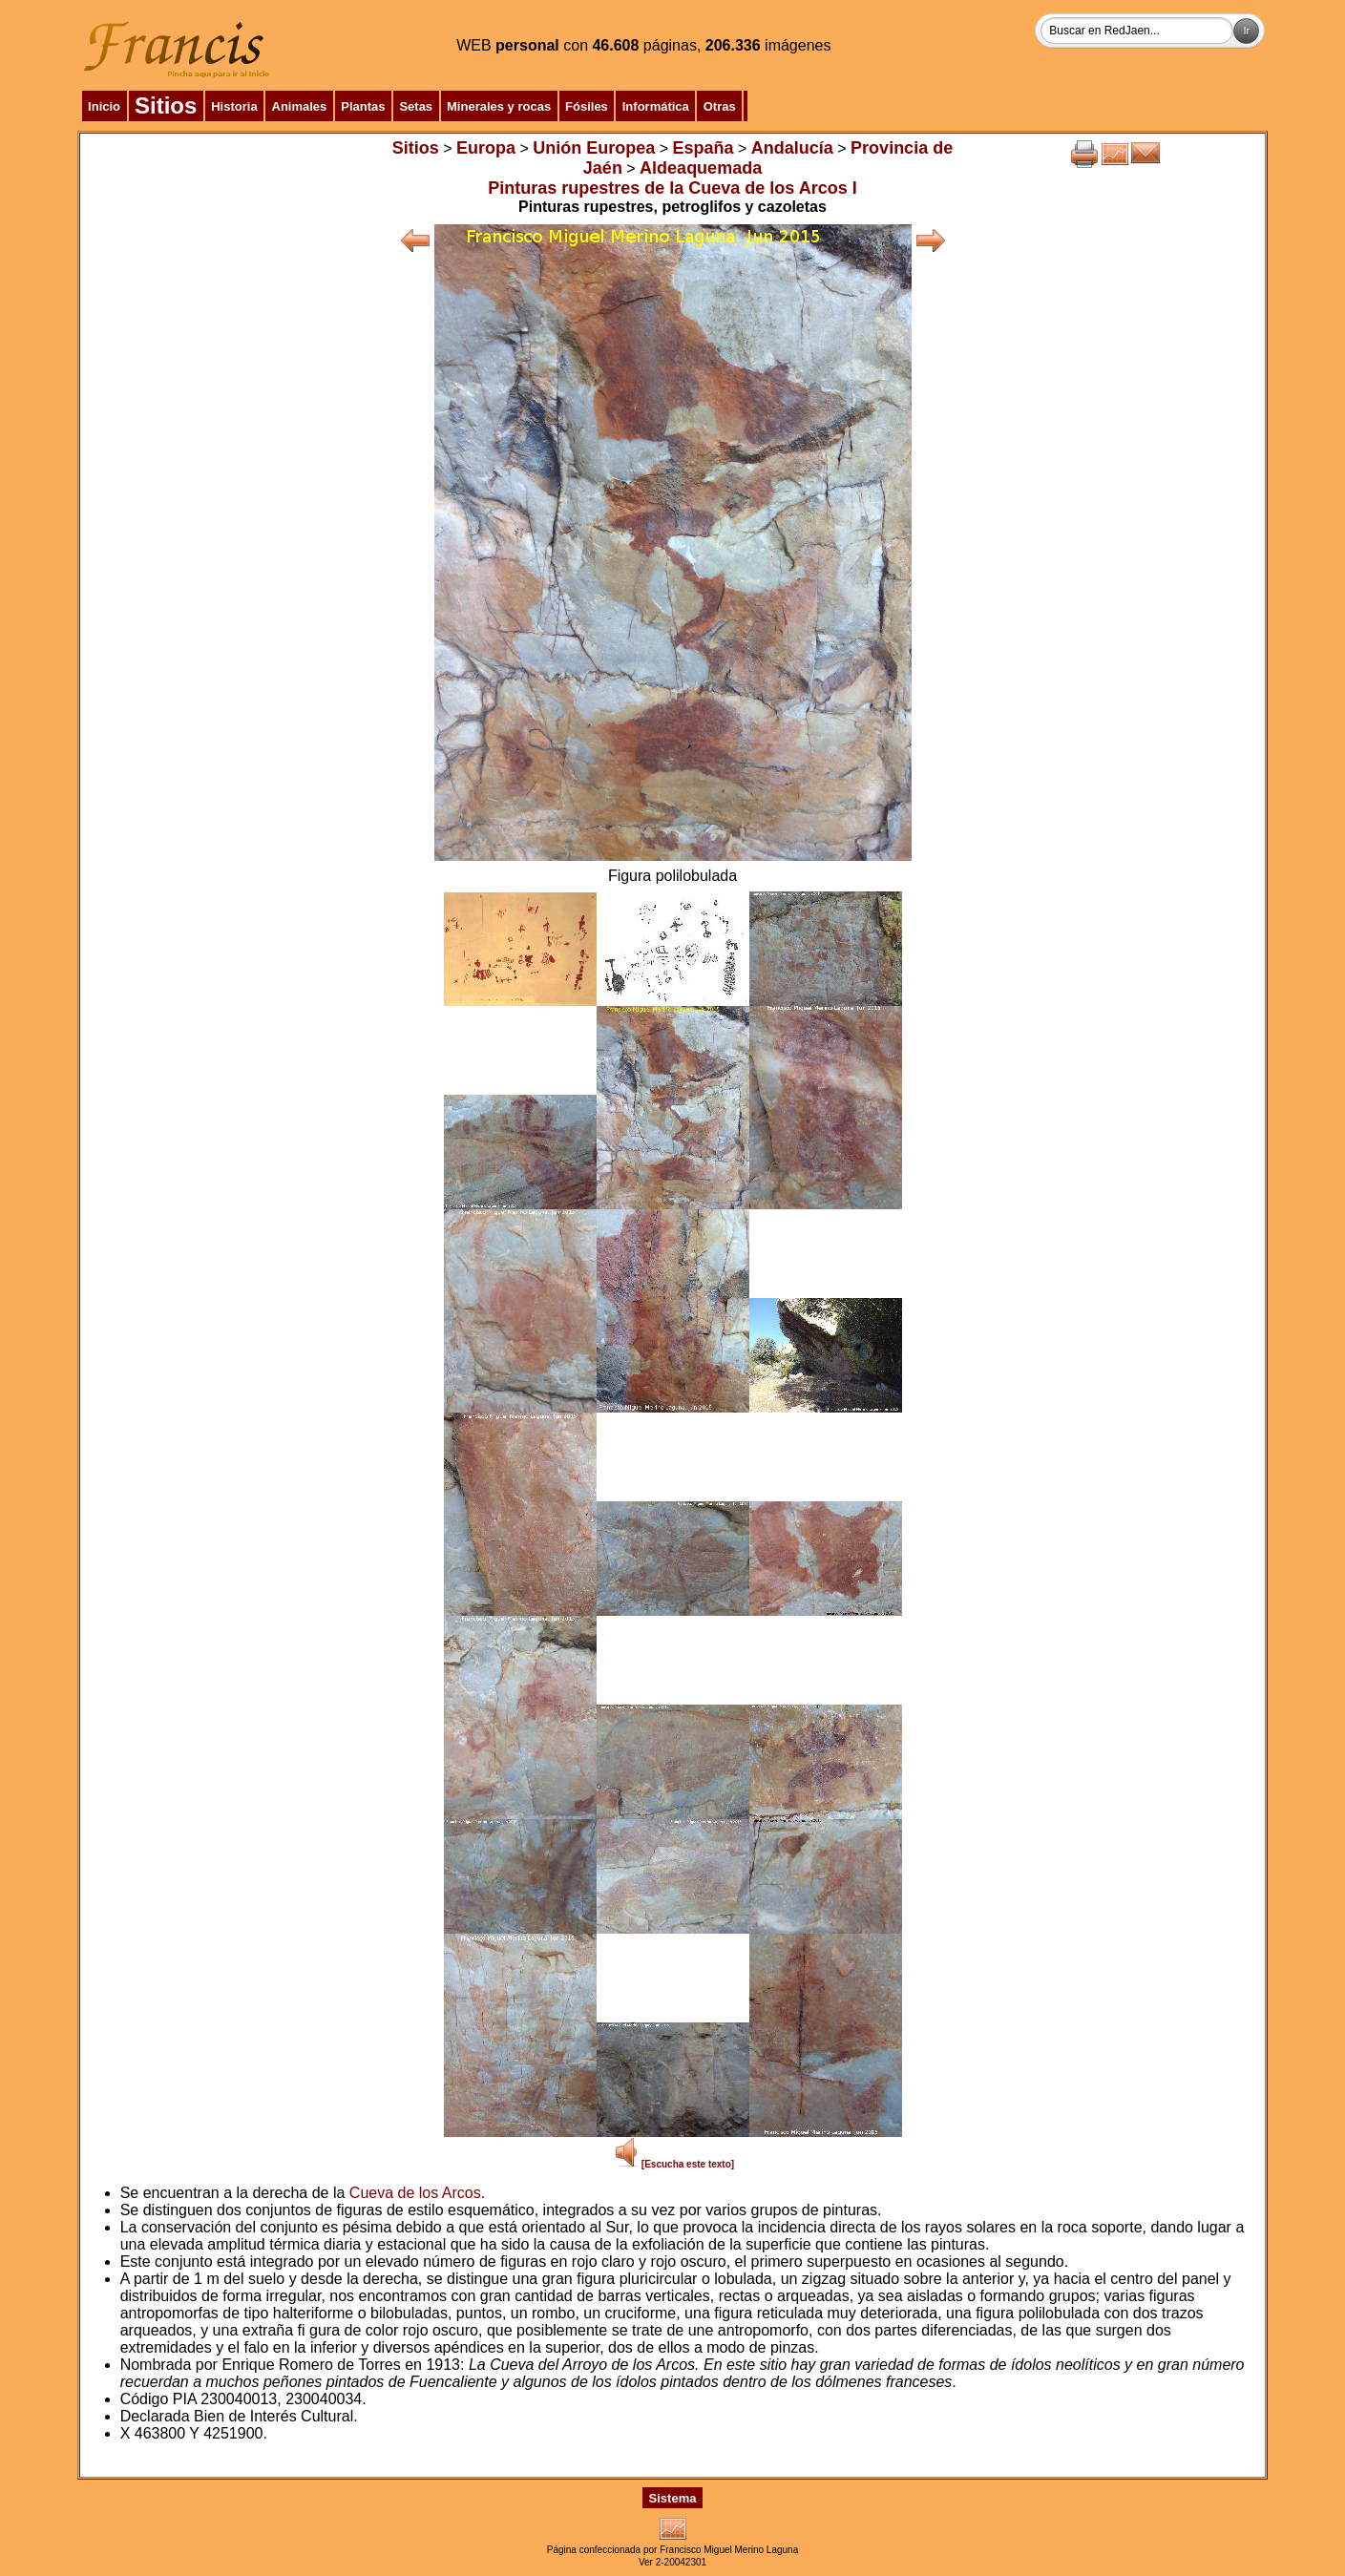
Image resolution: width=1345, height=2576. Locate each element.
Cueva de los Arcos (415, 2193)
